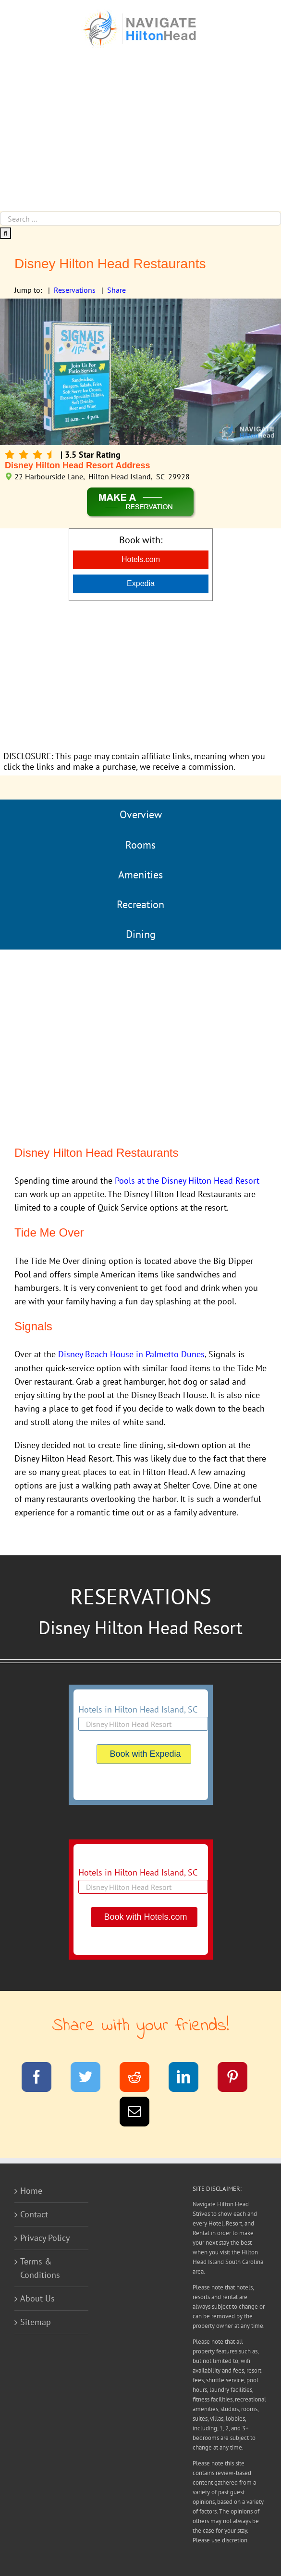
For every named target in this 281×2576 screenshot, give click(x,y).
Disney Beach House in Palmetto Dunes (131, 1354)
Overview (141, 814)
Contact (34, 2214)
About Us (37, 2298)
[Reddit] (140, 2078)
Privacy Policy (45, 2237)
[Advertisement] (140, 139)
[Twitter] (91, 2078)
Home (31, 2190)
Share (116, 290)
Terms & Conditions (40, 2268)
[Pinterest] (238, 2078)
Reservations (75, 290)
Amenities (140, 874)
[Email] (140, 2113)
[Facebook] (42, 2078)
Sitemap (35, 2321)
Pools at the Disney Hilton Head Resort (187, 1180)
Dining (141, 934)
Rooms (140, 844)
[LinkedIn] (189, 2078)
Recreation (140, 904)
